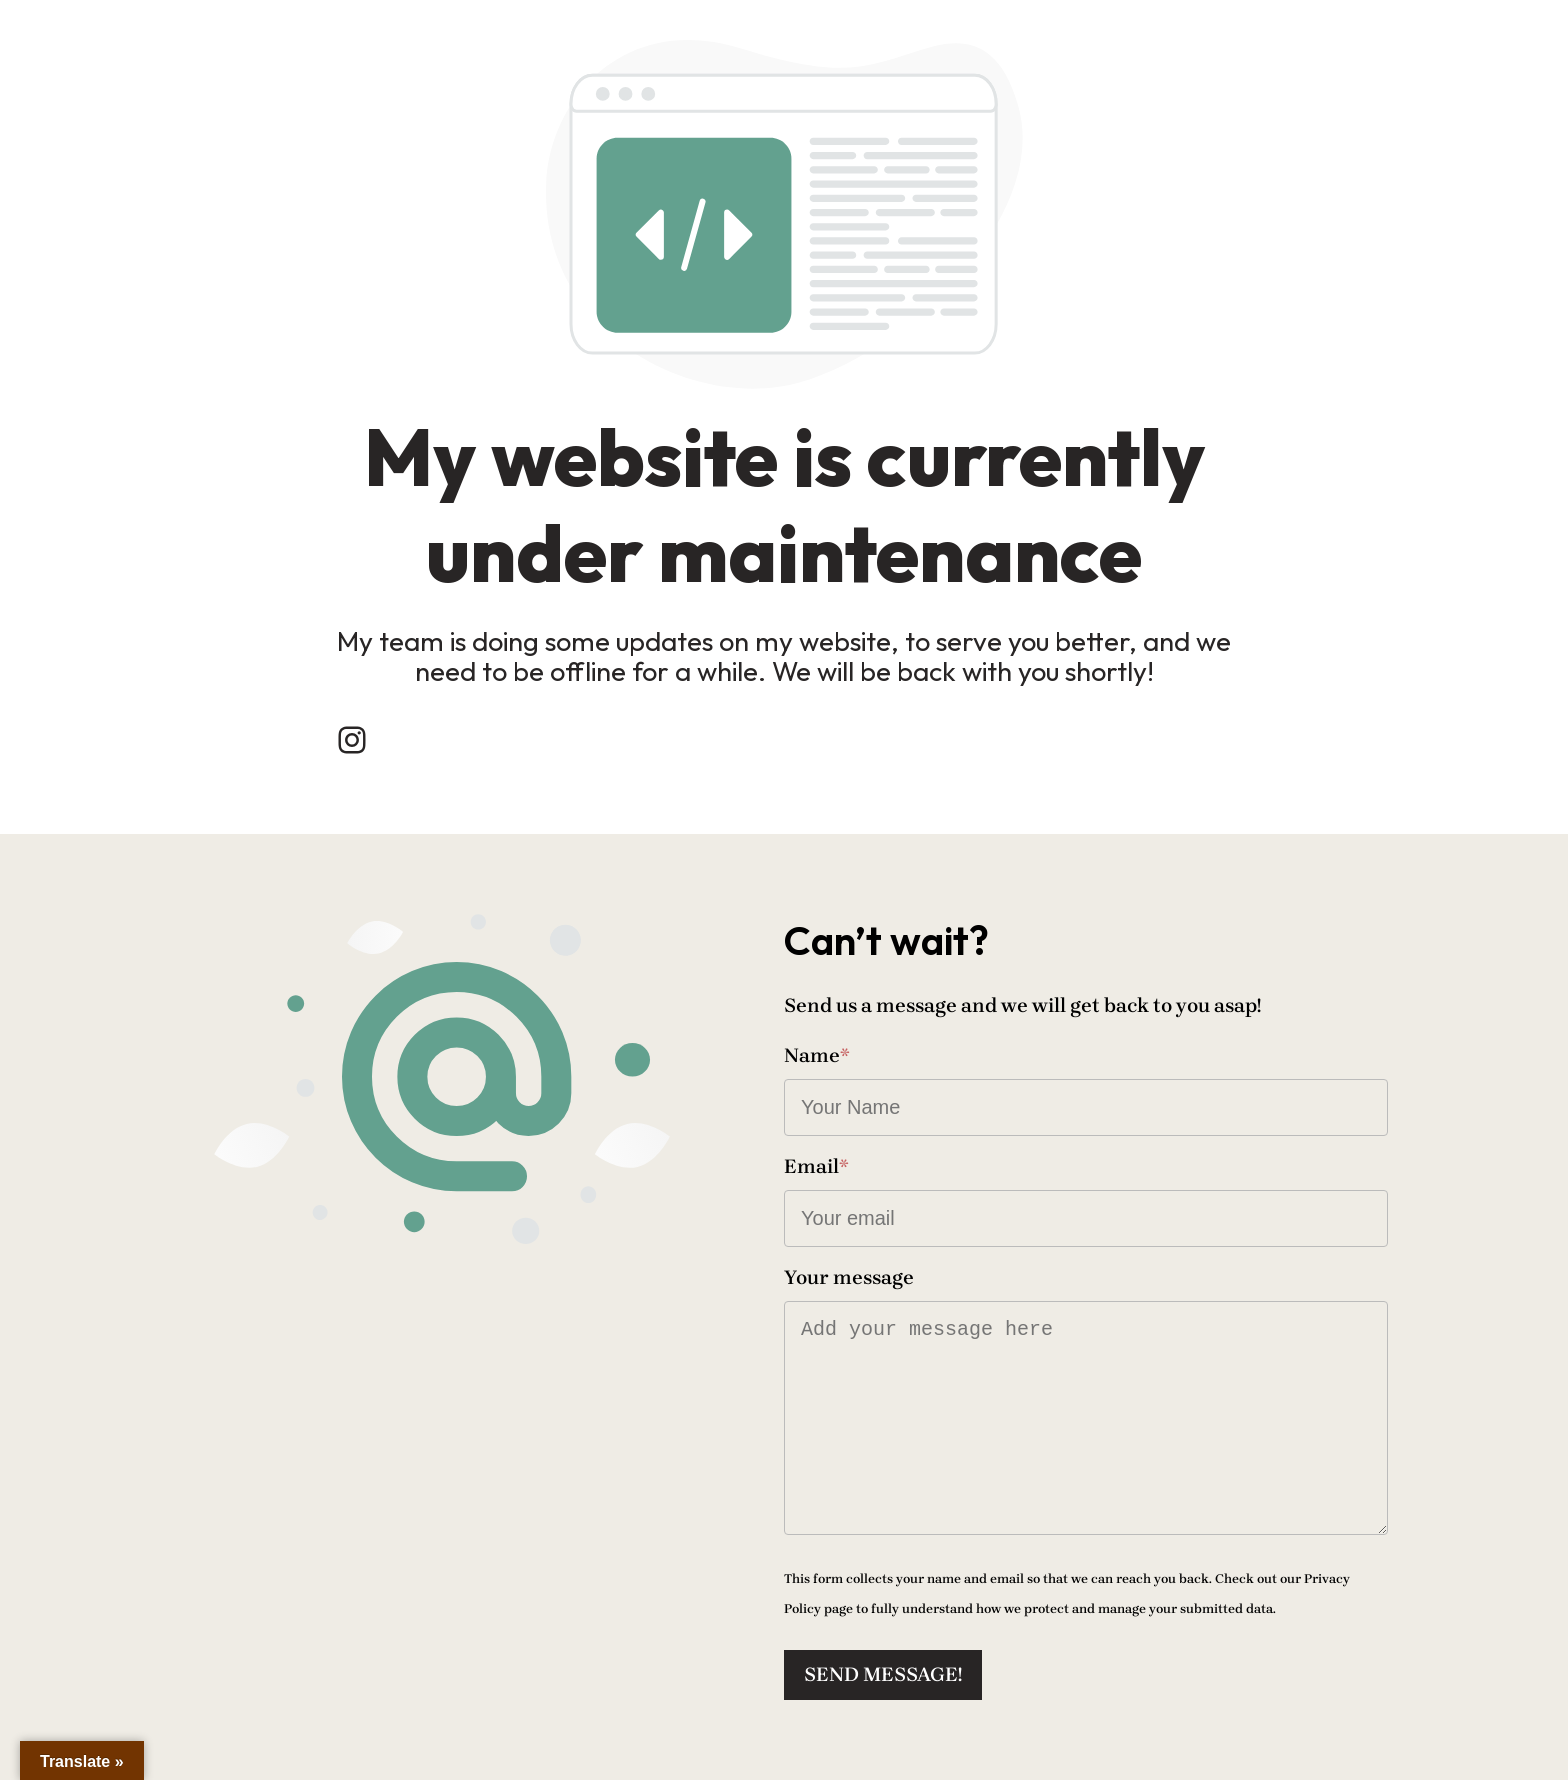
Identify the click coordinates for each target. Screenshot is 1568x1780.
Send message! (883, 1674)
